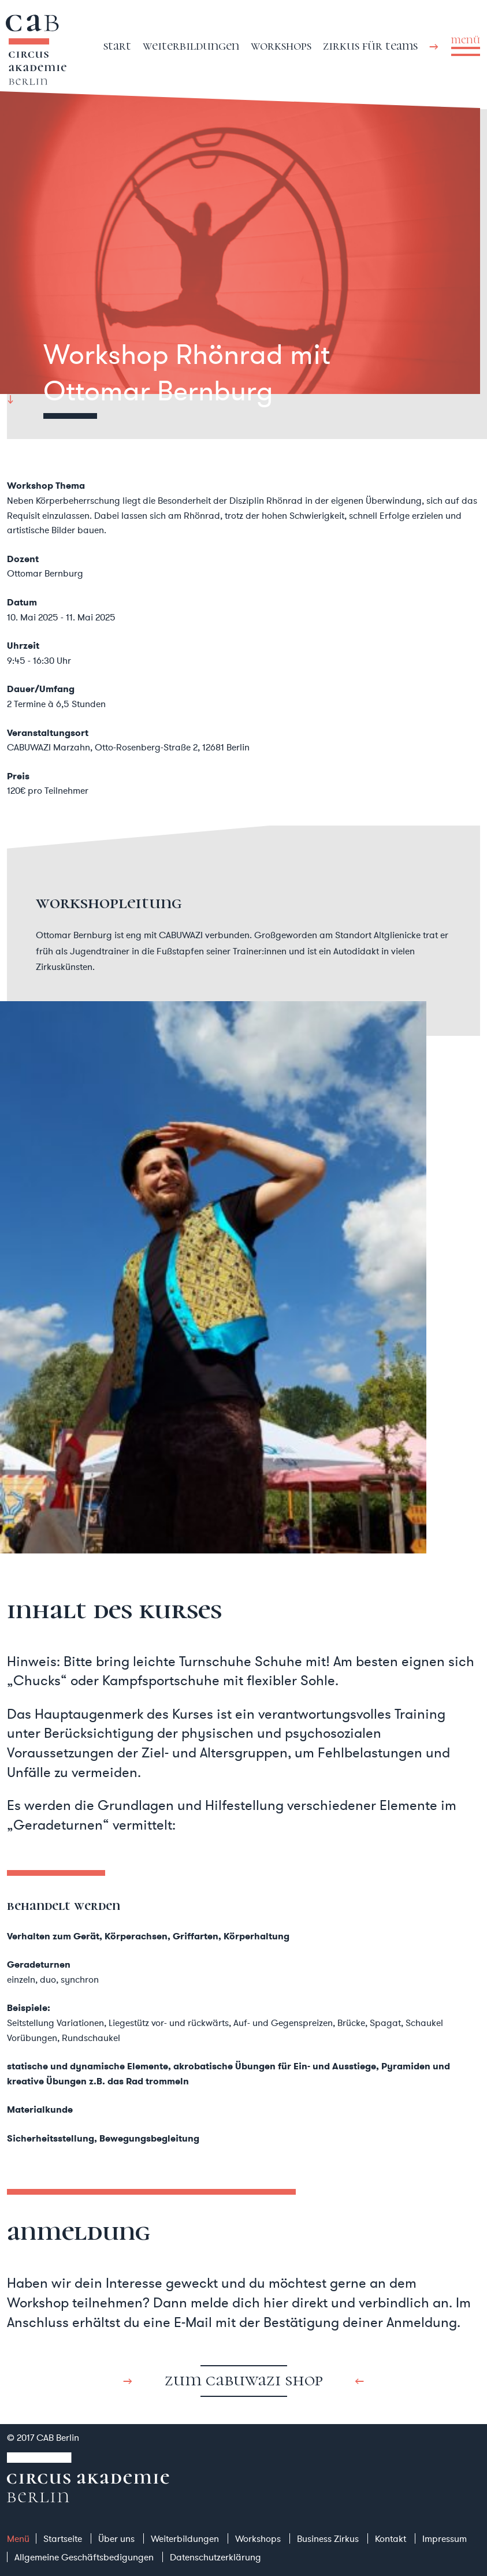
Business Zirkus (328, 2538)
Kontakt (390, 2538)
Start (117, 45)
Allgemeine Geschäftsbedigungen (84, 2557)
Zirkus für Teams (370, 45)
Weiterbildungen (191, 45)
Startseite (62, 2538)
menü (465, 40)
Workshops (281, 45)
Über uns (116, 2538)
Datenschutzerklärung (215, 2557)
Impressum (444, 2538)
